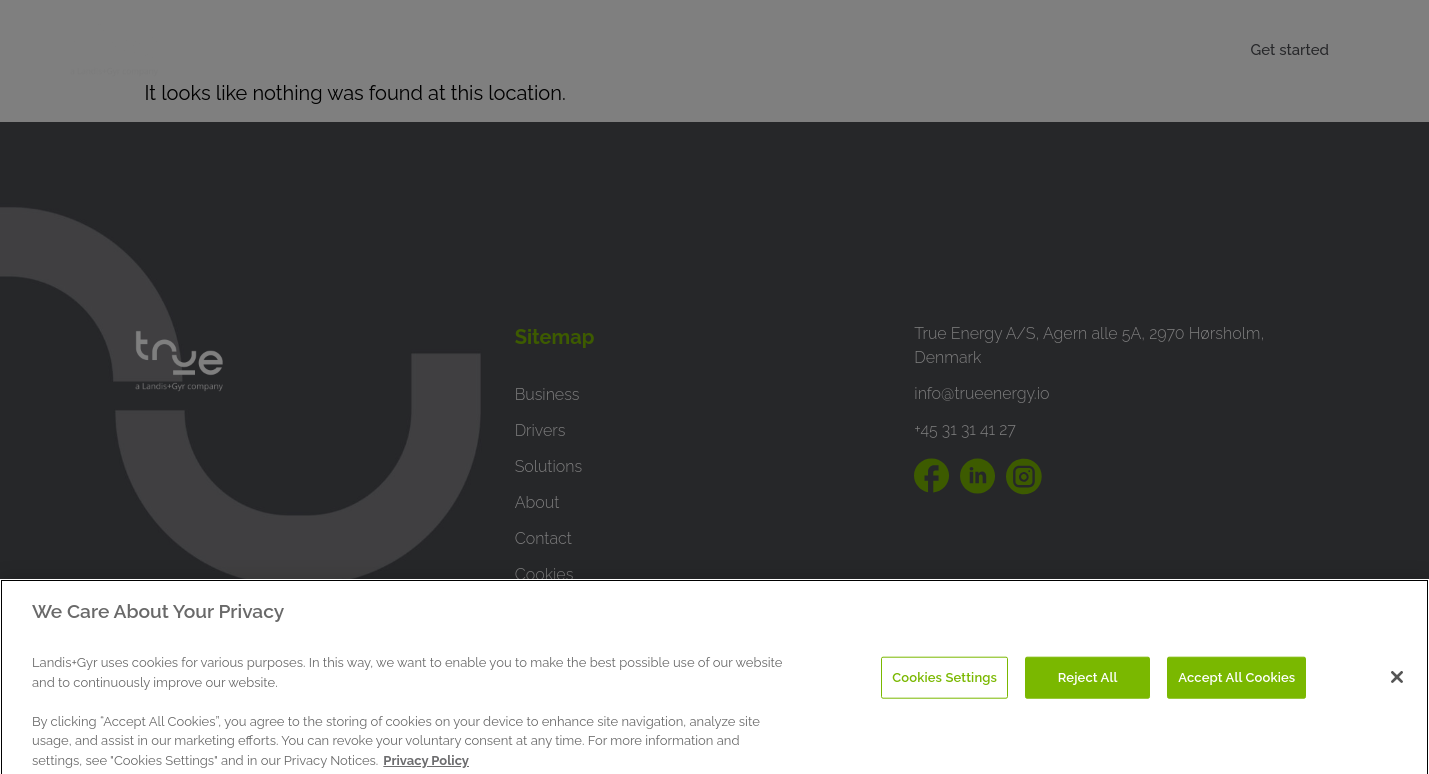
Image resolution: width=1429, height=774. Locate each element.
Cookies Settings (944, 689)
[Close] (1397, 689)
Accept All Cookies (1236, 689)
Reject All (1088, 689)
